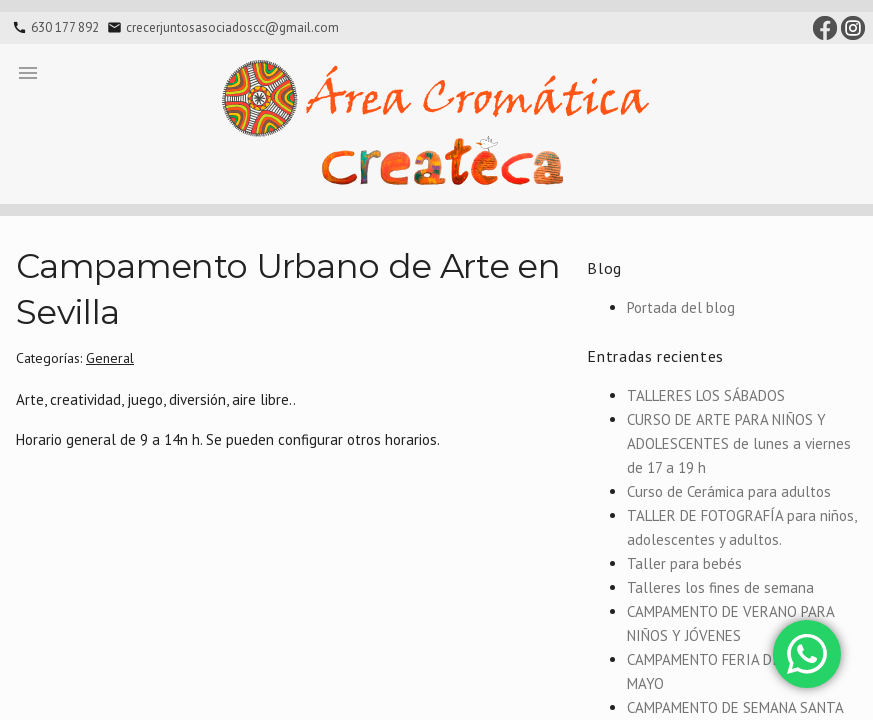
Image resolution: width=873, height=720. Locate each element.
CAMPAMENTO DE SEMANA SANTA (735, 707)
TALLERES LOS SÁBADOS (706, 395)
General (110, 358)
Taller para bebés (684, 563)
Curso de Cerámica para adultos (729, 491)
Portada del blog (681, 307)
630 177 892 (65, 27)
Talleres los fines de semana (720, 587)
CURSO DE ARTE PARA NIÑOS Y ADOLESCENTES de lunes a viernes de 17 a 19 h (739, 443)
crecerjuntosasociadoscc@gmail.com (232, 27)
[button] (28, 72)
